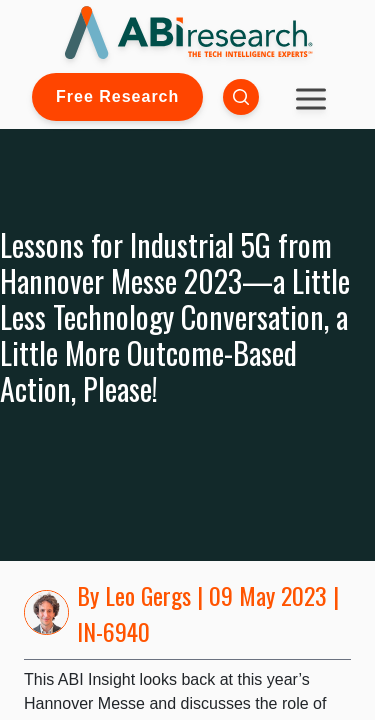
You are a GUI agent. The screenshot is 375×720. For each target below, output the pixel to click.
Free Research (117, 96)
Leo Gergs (148, 595)
